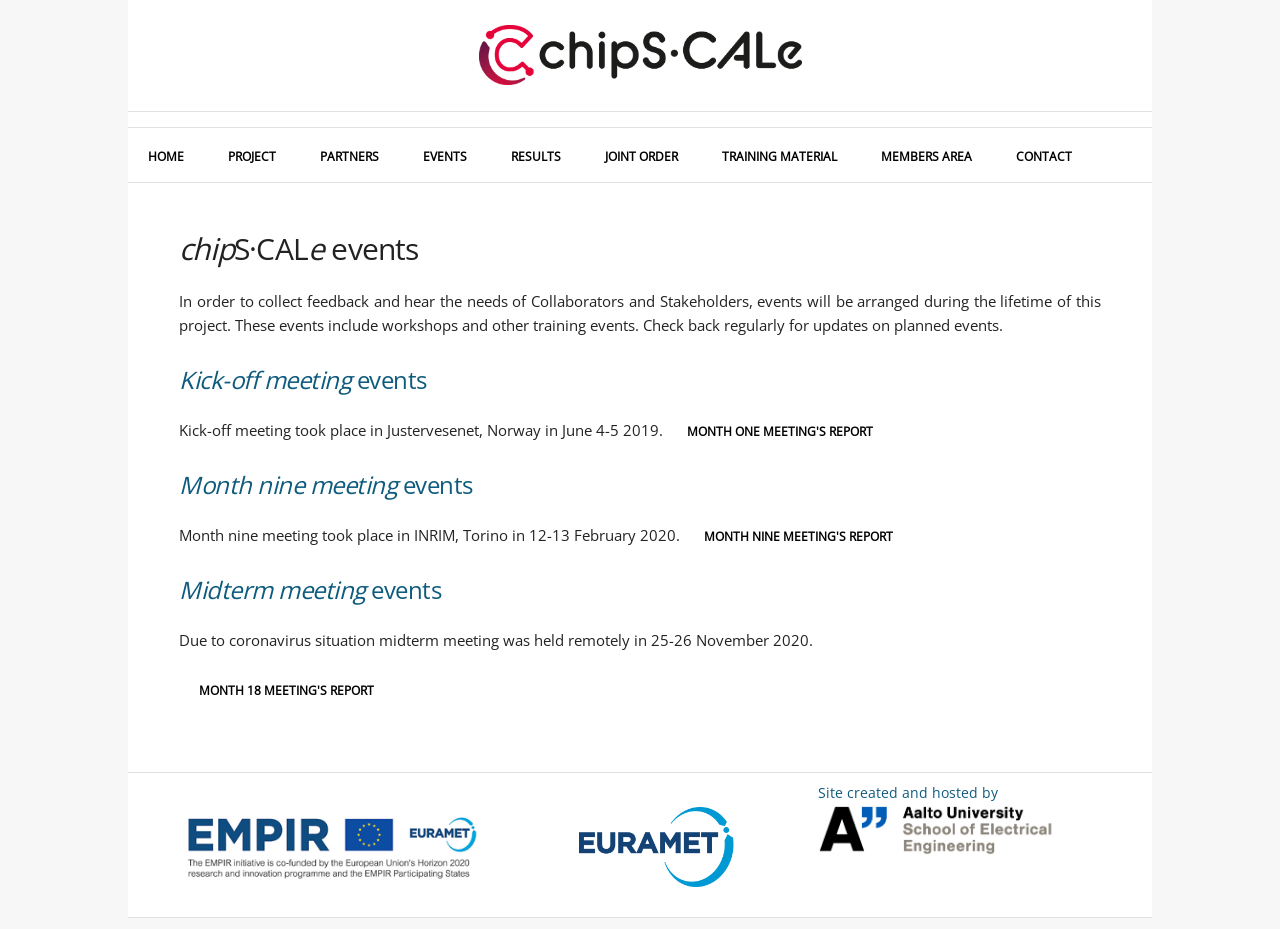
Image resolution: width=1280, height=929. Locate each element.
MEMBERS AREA (926, 156)
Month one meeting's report (780, 431)
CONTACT (1044, 156)
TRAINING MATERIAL (779, 156)
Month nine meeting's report (798, 536)
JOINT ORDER (641, 156)
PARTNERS (349, 156)
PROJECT (252, 156)
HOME (166, 156)
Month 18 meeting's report (286, 690)
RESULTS (536, 156)
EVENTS (445, 156)
